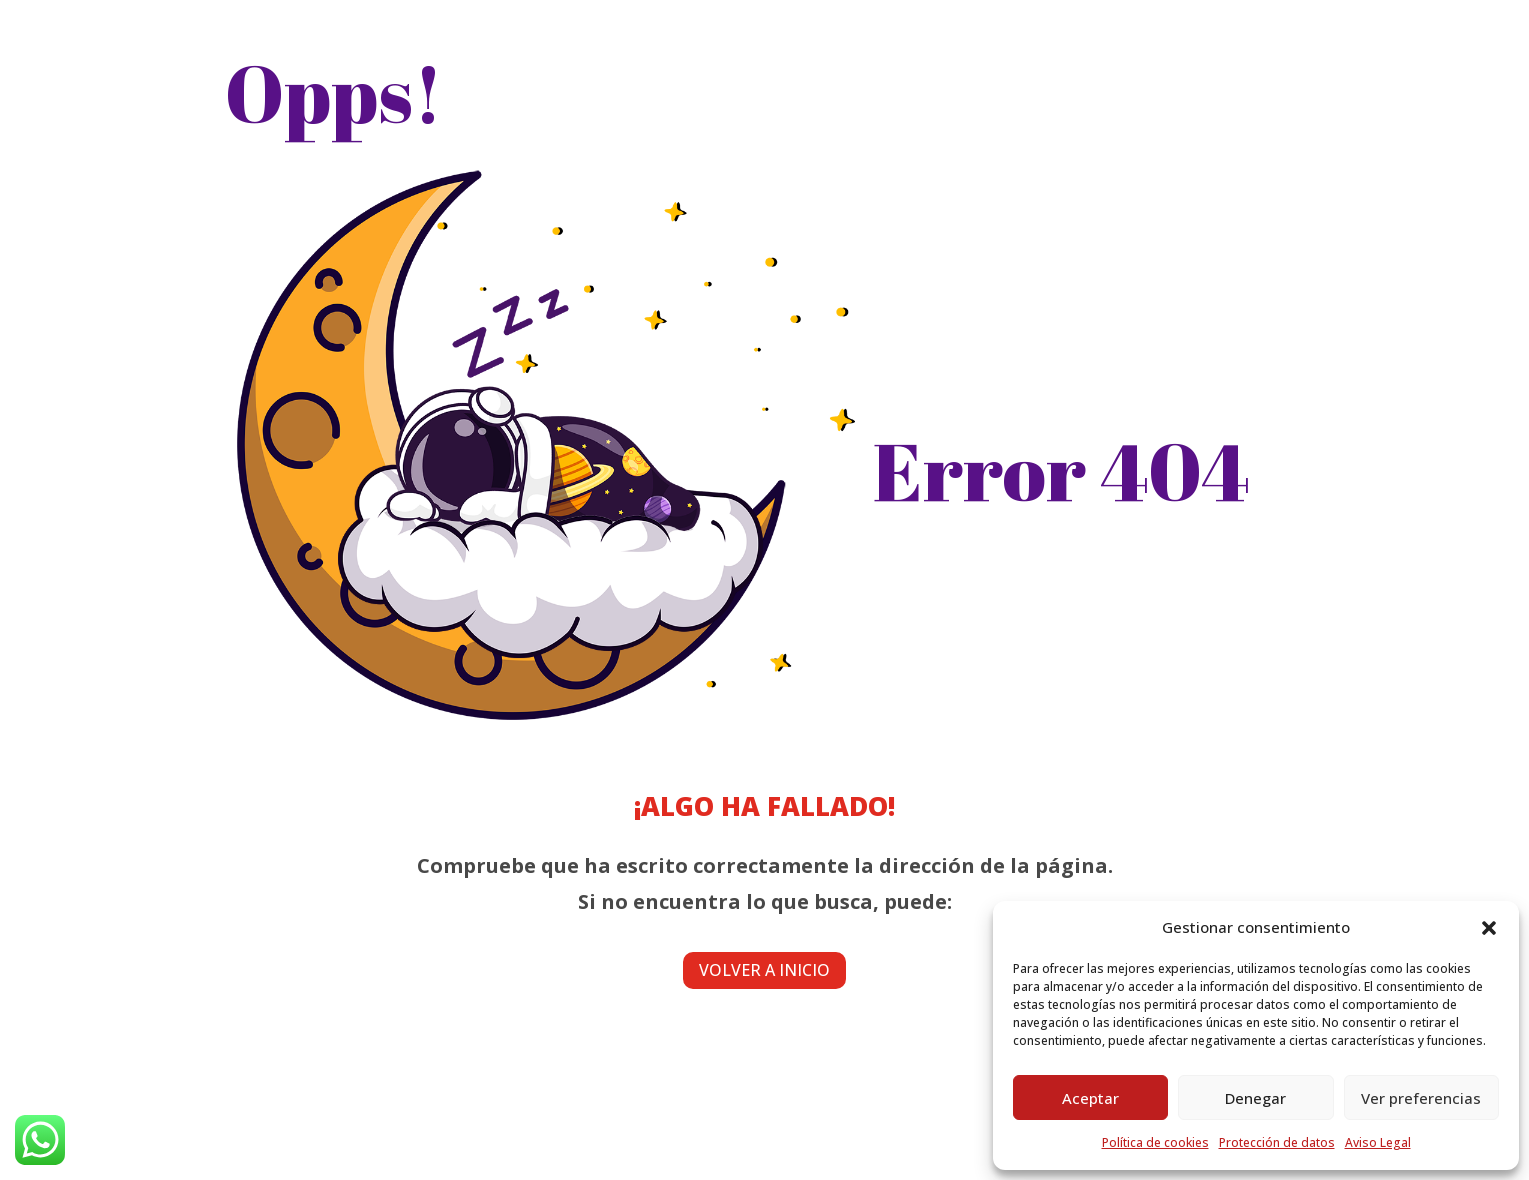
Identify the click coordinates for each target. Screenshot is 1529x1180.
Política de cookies (1155, 1142)
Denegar (1255, 1098)
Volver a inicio (764, 970)
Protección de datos (1277, 1142)
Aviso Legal (1378, 1142)
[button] (1489, 928)
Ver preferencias (1421, 1098)
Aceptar (1090, 1098)
